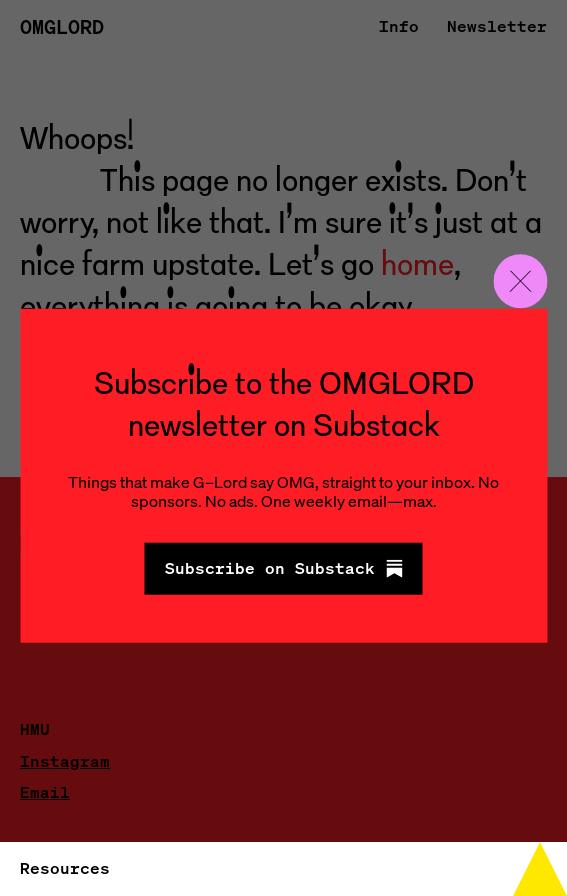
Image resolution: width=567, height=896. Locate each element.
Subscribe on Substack (284, 568)
